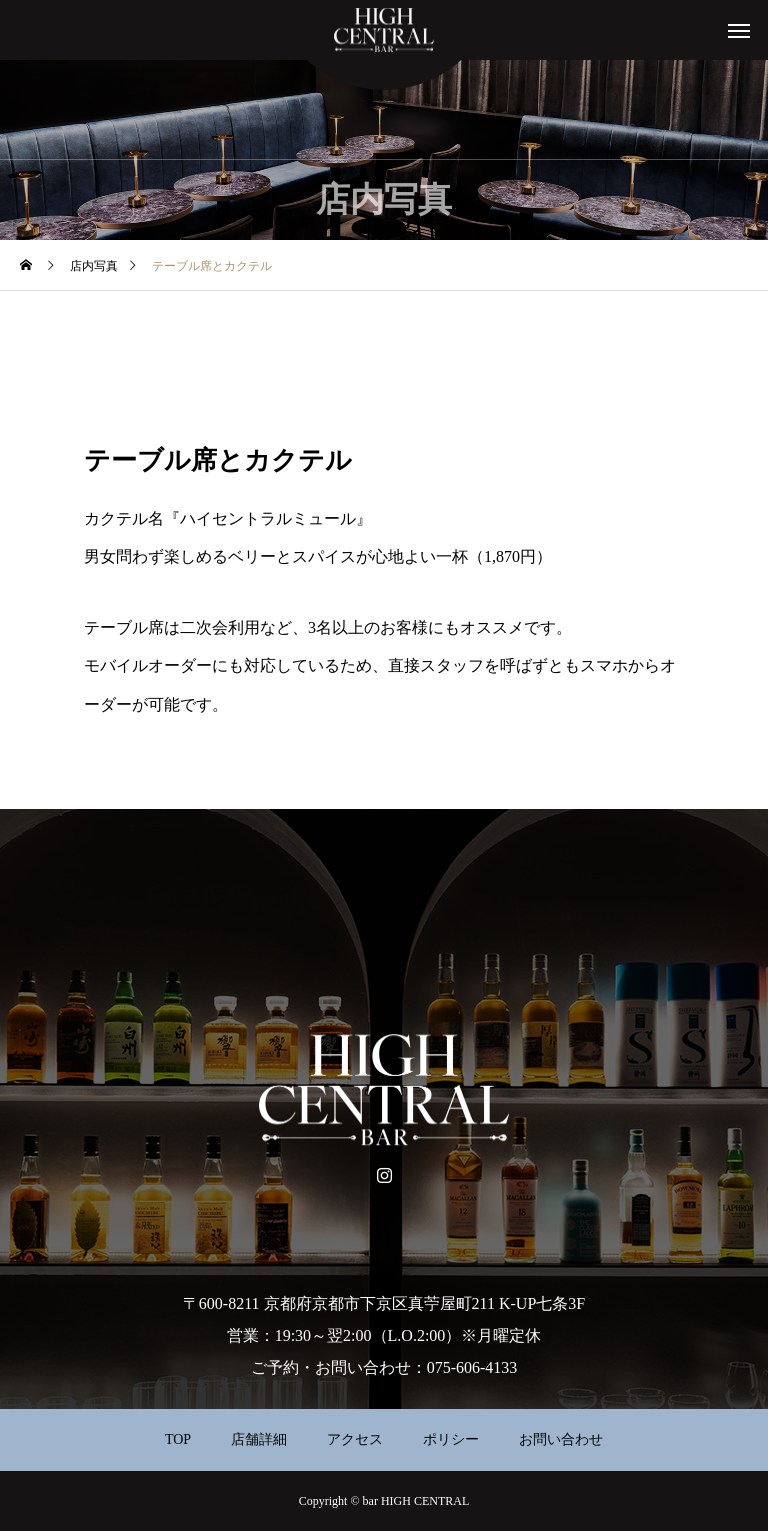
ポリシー (451, 1439)
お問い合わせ (561, 1439)
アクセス (355, 1439)
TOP (178, 1439)
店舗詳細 (259, 1439)
